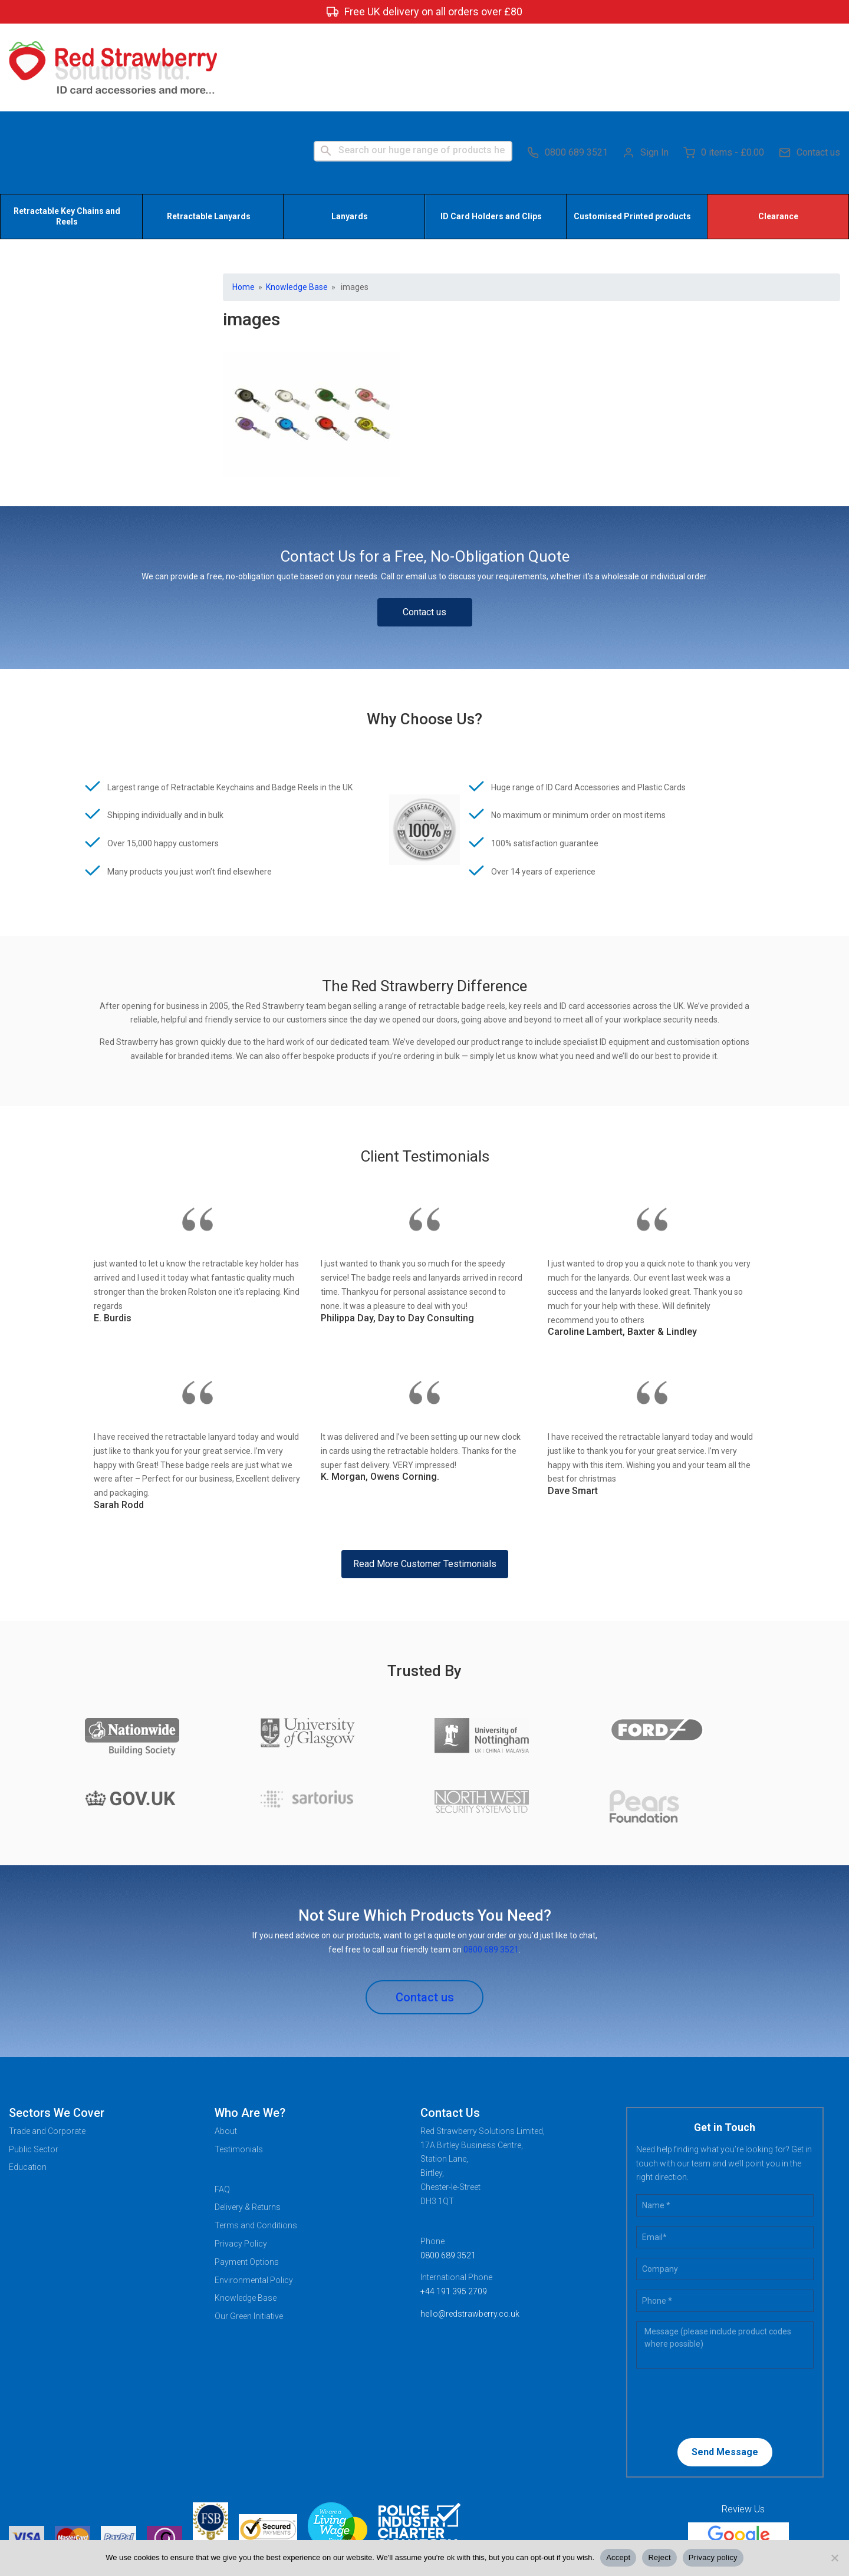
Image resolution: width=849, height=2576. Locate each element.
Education (28, 2082)
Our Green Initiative (249, 2232)
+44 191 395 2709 (453, 2207)
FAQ (222, 2104)
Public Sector (33, 2064)
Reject (659, 2557)
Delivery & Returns (248, 2123)
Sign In (646, 65)
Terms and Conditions (256, 2141)
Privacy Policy (241, 2158)
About (226, 2046)
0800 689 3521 (567, 65)
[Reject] (834, 2558)
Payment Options (247, 2177)
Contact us (809, 65)
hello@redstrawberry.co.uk (469, 2229)
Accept (618, 2557)
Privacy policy (713, 2557)
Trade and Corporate (47, 2046)
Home (243, 202)
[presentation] (712, 2317)
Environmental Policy (254, 2195)
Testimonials (239, 2064)
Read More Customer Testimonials (424, 1479)
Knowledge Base (297, 202)
